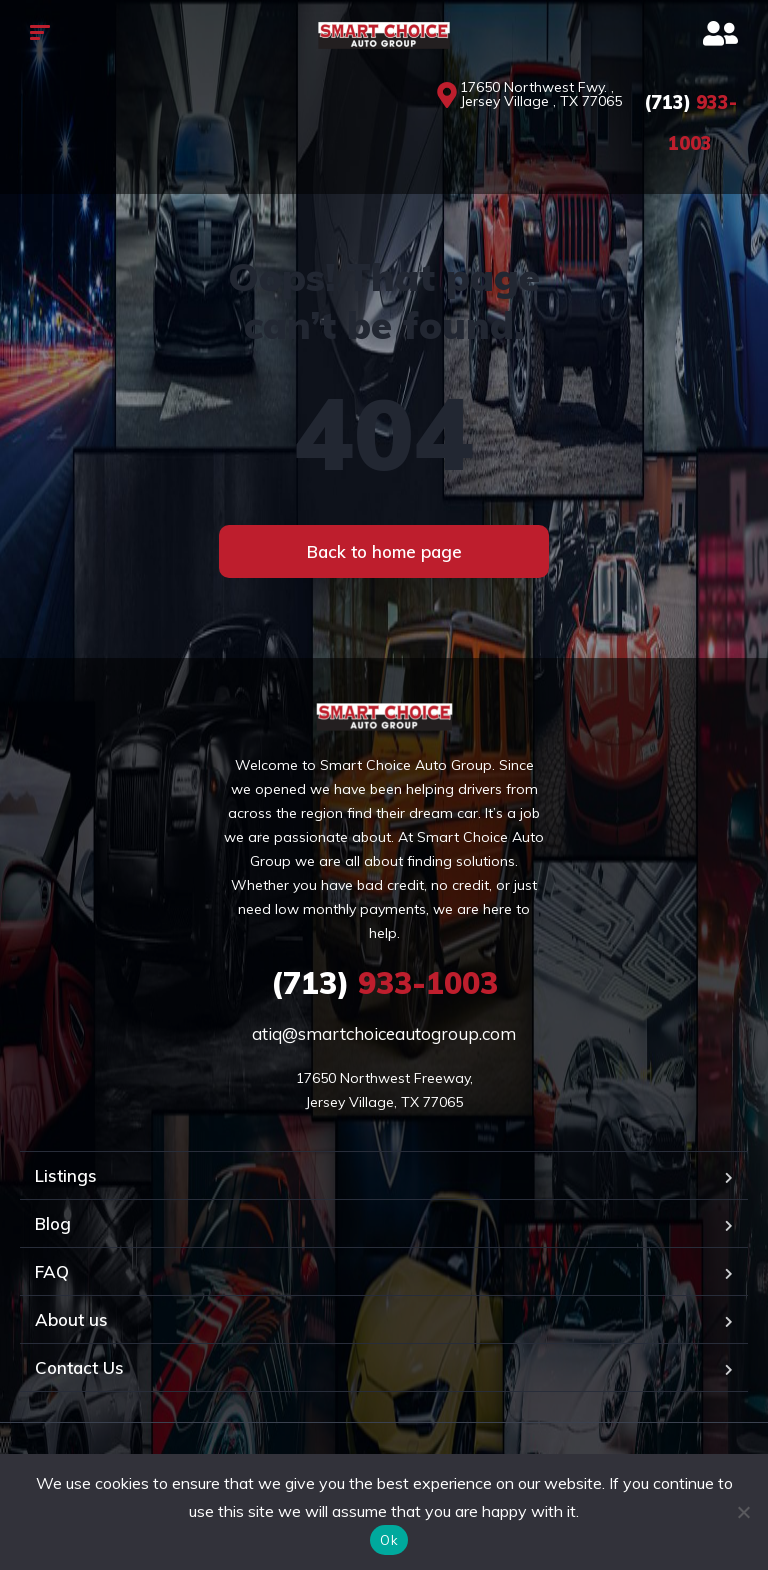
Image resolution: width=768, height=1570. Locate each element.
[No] (743, 1512)
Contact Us (79, 1367)
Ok (389, 1540)
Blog (53, 1223)
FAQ (52, 1271)
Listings (66, 1175)
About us (71, 1319)
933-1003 (384, 983)
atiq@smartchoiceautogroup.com (384, 1033)
